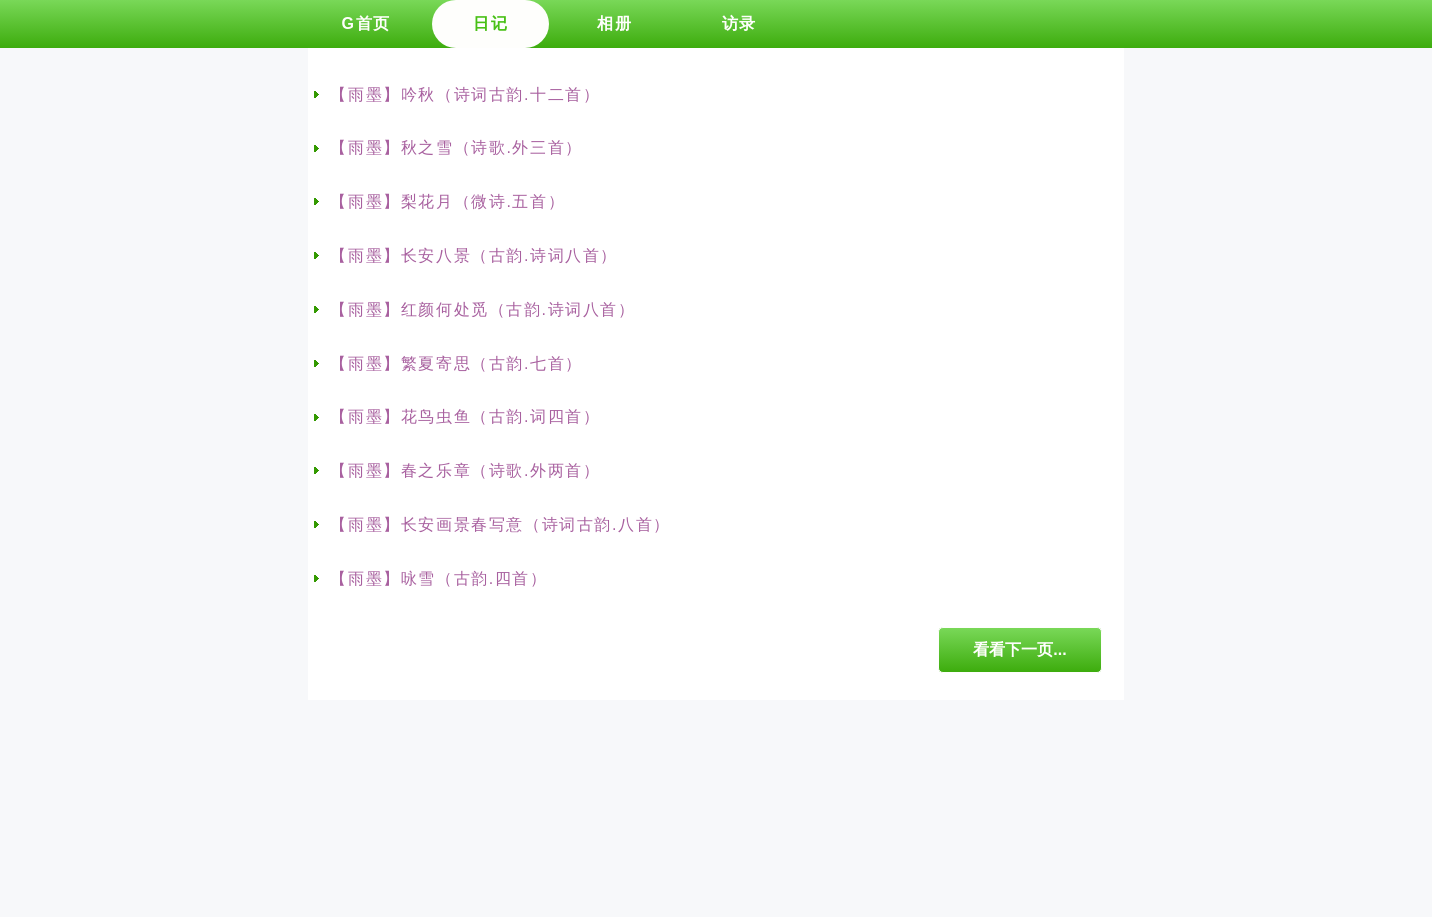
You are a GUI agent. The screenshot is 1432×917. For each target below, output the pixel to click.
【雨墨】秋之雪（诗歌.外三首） (456, 147)
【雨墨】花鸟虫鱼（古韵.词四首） (465, 416)
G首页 (365, 23)
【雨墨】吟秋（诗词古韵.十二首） (465, 94)
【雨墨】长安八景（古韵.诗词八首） (474, 255)
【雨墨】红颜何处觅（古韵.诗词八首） (482, 309)
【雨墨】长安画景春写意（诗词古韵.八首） (500, 524)
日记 (490, 23)
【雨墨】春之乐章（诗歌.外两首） (465, 470)
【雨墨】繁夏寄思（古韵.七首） (456, 363)
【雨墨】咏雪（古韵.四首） (438, 578)
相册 (614, 23)
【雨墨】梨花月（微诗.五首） (447, 201)
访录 (739, 23)
